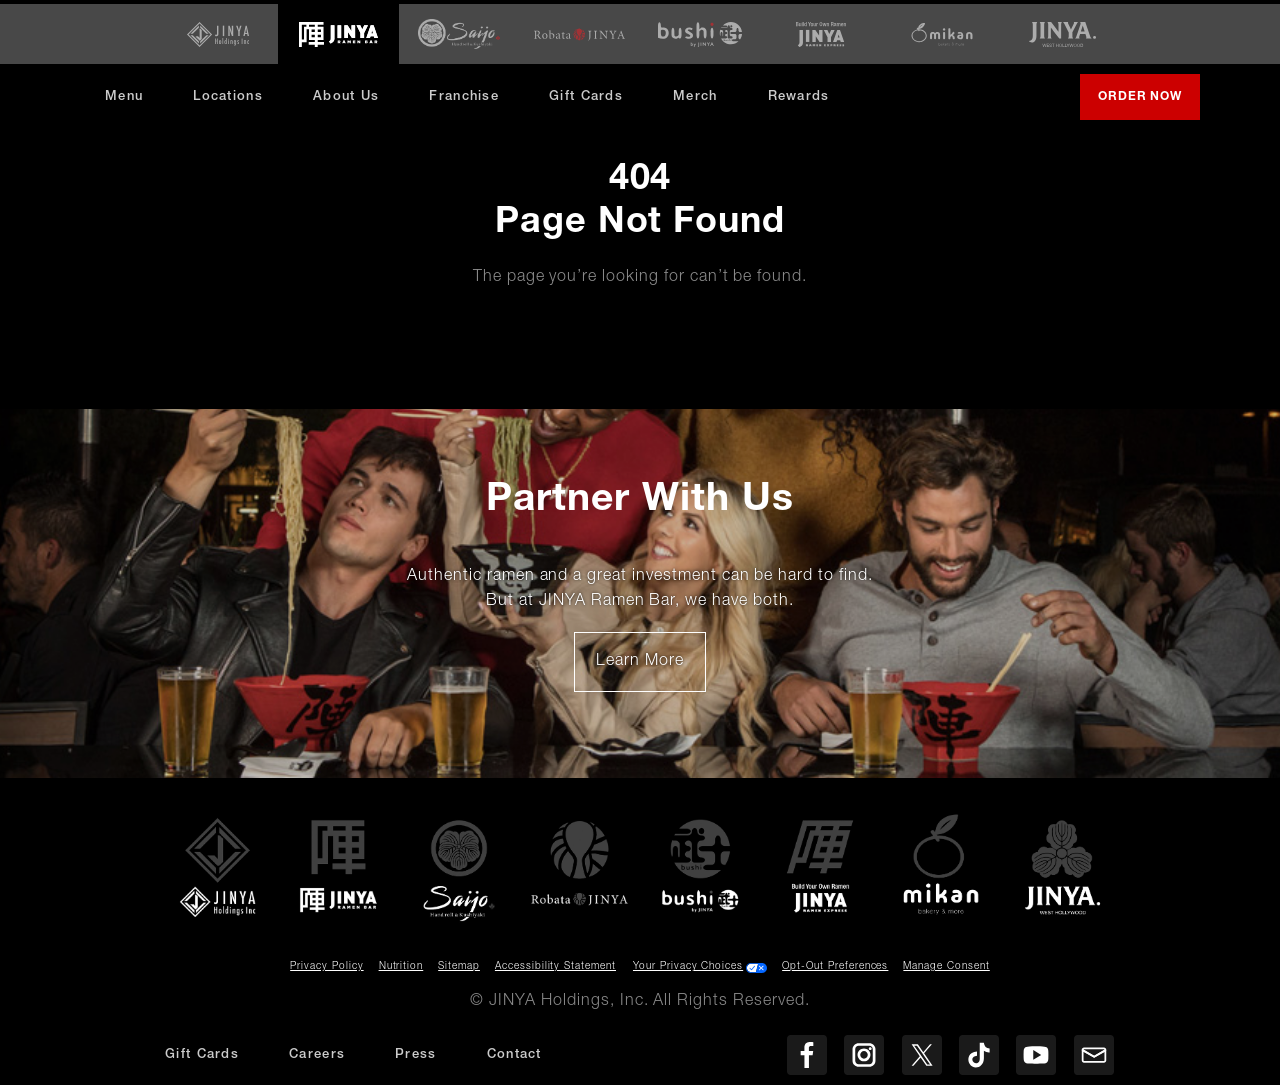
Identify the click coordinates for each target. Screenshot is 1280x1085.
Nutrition (401, 963)
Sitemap (459, 963)
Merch (703, 99)
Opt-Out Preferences (835, 963)
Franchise (464, 92)
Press (416, 1055)
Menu (124, 92)
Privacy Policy (326, 963)
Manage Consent (946, 963)
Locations (228, 92)
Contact (514, 1055)
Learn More (650, 664)
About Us (346, 92)
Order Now (1148, 101)
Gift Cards (586, 92)
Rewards (799, 92)
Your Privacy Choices (688, 963)
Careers (317, 1055)
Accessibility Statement (555, 963)
